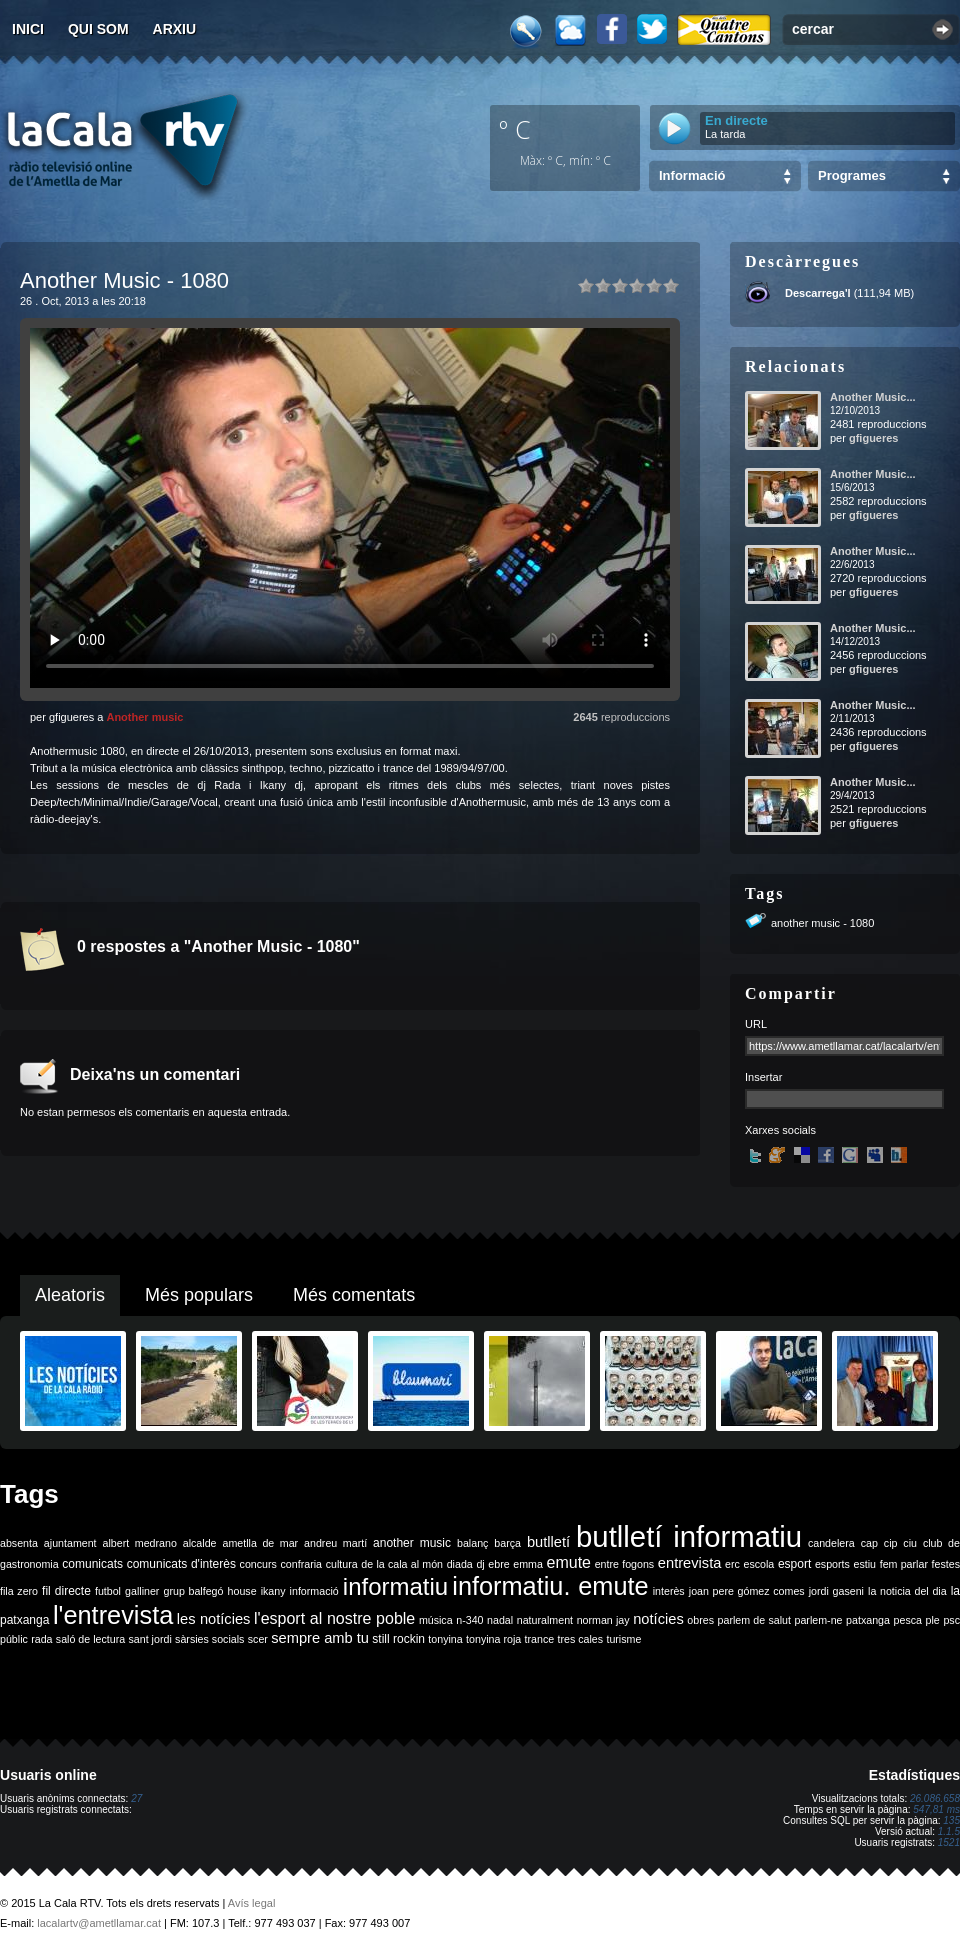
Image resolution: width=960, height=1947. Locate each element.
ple (933, 1620)
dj (480, 1564)
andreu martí (335, 1543)
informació (314, 1591)
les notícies (214, 1619)
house (242, 1591)
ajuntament (70, 1543)
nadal (500, 1620)
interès (669, 1591)
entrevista (690, 1563)
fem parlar (904, 1564)
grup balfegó (193, 1591)
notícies (658, 1619)
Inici (28, 29)
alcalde (200, 1543)
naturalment (545, 1620)
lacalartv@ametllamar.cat (99, 1923)
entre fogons (625, 1564)
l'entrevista (113, 1615)
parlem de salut (754, 1620)
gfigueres (874, 438)
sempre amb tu (320, 1638)
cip (891, 1543)
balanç (472, 1543)
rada (41, 1639)
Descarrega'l (818, 293)
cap (869, 1543)
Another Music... (873, 397)
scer (258, 1639)
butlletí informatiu (689, 1536)
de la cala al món (402, 1564)
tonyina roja (493, 1639)
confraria (301, 1564)
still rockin (398, 1639)
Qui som (98, 29)
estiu (865, 1564)
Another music (144, 717)
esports (832, 1564)
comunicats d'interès (181, 1564)
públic (14, 1639)
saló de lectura (90, 1639)
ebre (498, 1564)
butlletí (548, 1542)
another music (412, 1543)
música (436, 1620)
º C (515, 129)
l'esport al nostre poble (334, 1618)
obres (700, 1620)
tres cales (580, 1639)
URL (756, 1024)
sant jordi (150, 1639)
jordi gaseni (836, 1591)
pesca (908, 1620)
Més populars (199, 1295)
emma (528, 1564)
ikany (273, 1591)
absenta (19, 1543)
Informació (692, 175)
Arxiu (175, 29)
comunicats (92, 1564)
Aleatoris (70, 1295)
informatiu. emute (550, 1586)
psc (951, 1620)
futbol (108, 1591)
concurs (258, 1564)
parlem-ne (819, 1620)
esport (794, 1564)
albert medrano (140, 1543)
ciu (910, 1543)
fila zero (19, 1591)
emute (569, 1562)
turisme (623, 1639)
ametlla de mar (260, 1543)
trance (540, 1639)
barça (507, 1543)
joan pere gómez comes (747, 1591)
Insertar (763, 1077)
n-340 (469, 1620)
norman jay (603, 1620)
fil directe (66, 1591)
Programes (852, 175)
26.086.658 (935, 1798)
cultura (342, 1564)
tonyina (445, 1639)
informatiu (395, 1586)
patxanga (868, 1620)
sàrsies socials (209, 1639)
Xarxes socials (780, 1130)
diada (460, 1564)
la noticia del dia (907, 1591)
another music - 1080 (822, 923)
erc (732, 1564)
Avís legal (252, 1903)
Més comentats (354, 1295)
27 (136, 1798)
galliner (142, 1591)
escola (758, 1564)
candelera (831, 1543)
